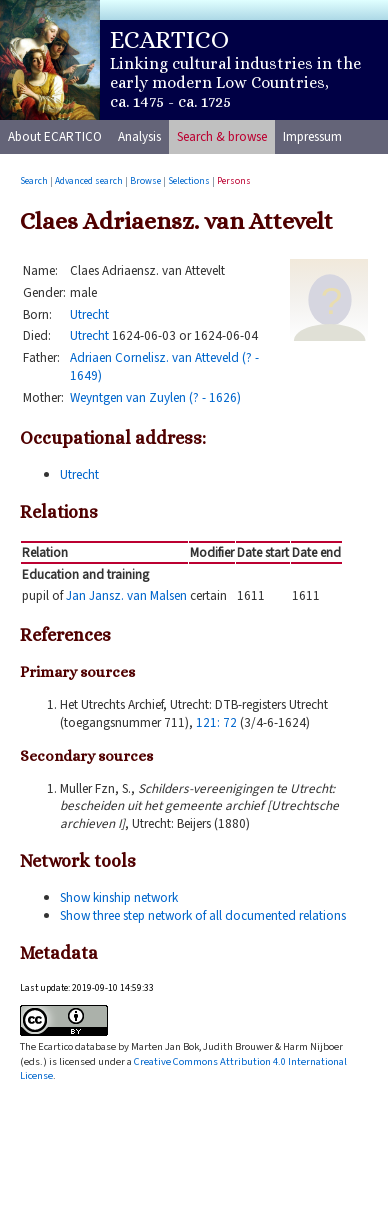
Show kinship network (119, 897)
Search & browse (222, 136)
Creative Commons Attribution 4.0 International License (183, 1068)
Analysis (139, 136)
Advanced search (89, 181)
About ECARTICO (55, 136)
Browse (145, 181)
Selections (189, 181)
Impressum (312, 136)
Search (34, 181)
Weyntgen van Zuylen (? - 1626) (155, 397)
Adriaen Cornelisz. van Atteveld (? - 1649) (164, 366)
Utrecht (89, 314)
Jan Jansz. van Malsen (126, 595)
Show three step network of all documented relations (203, 915)
